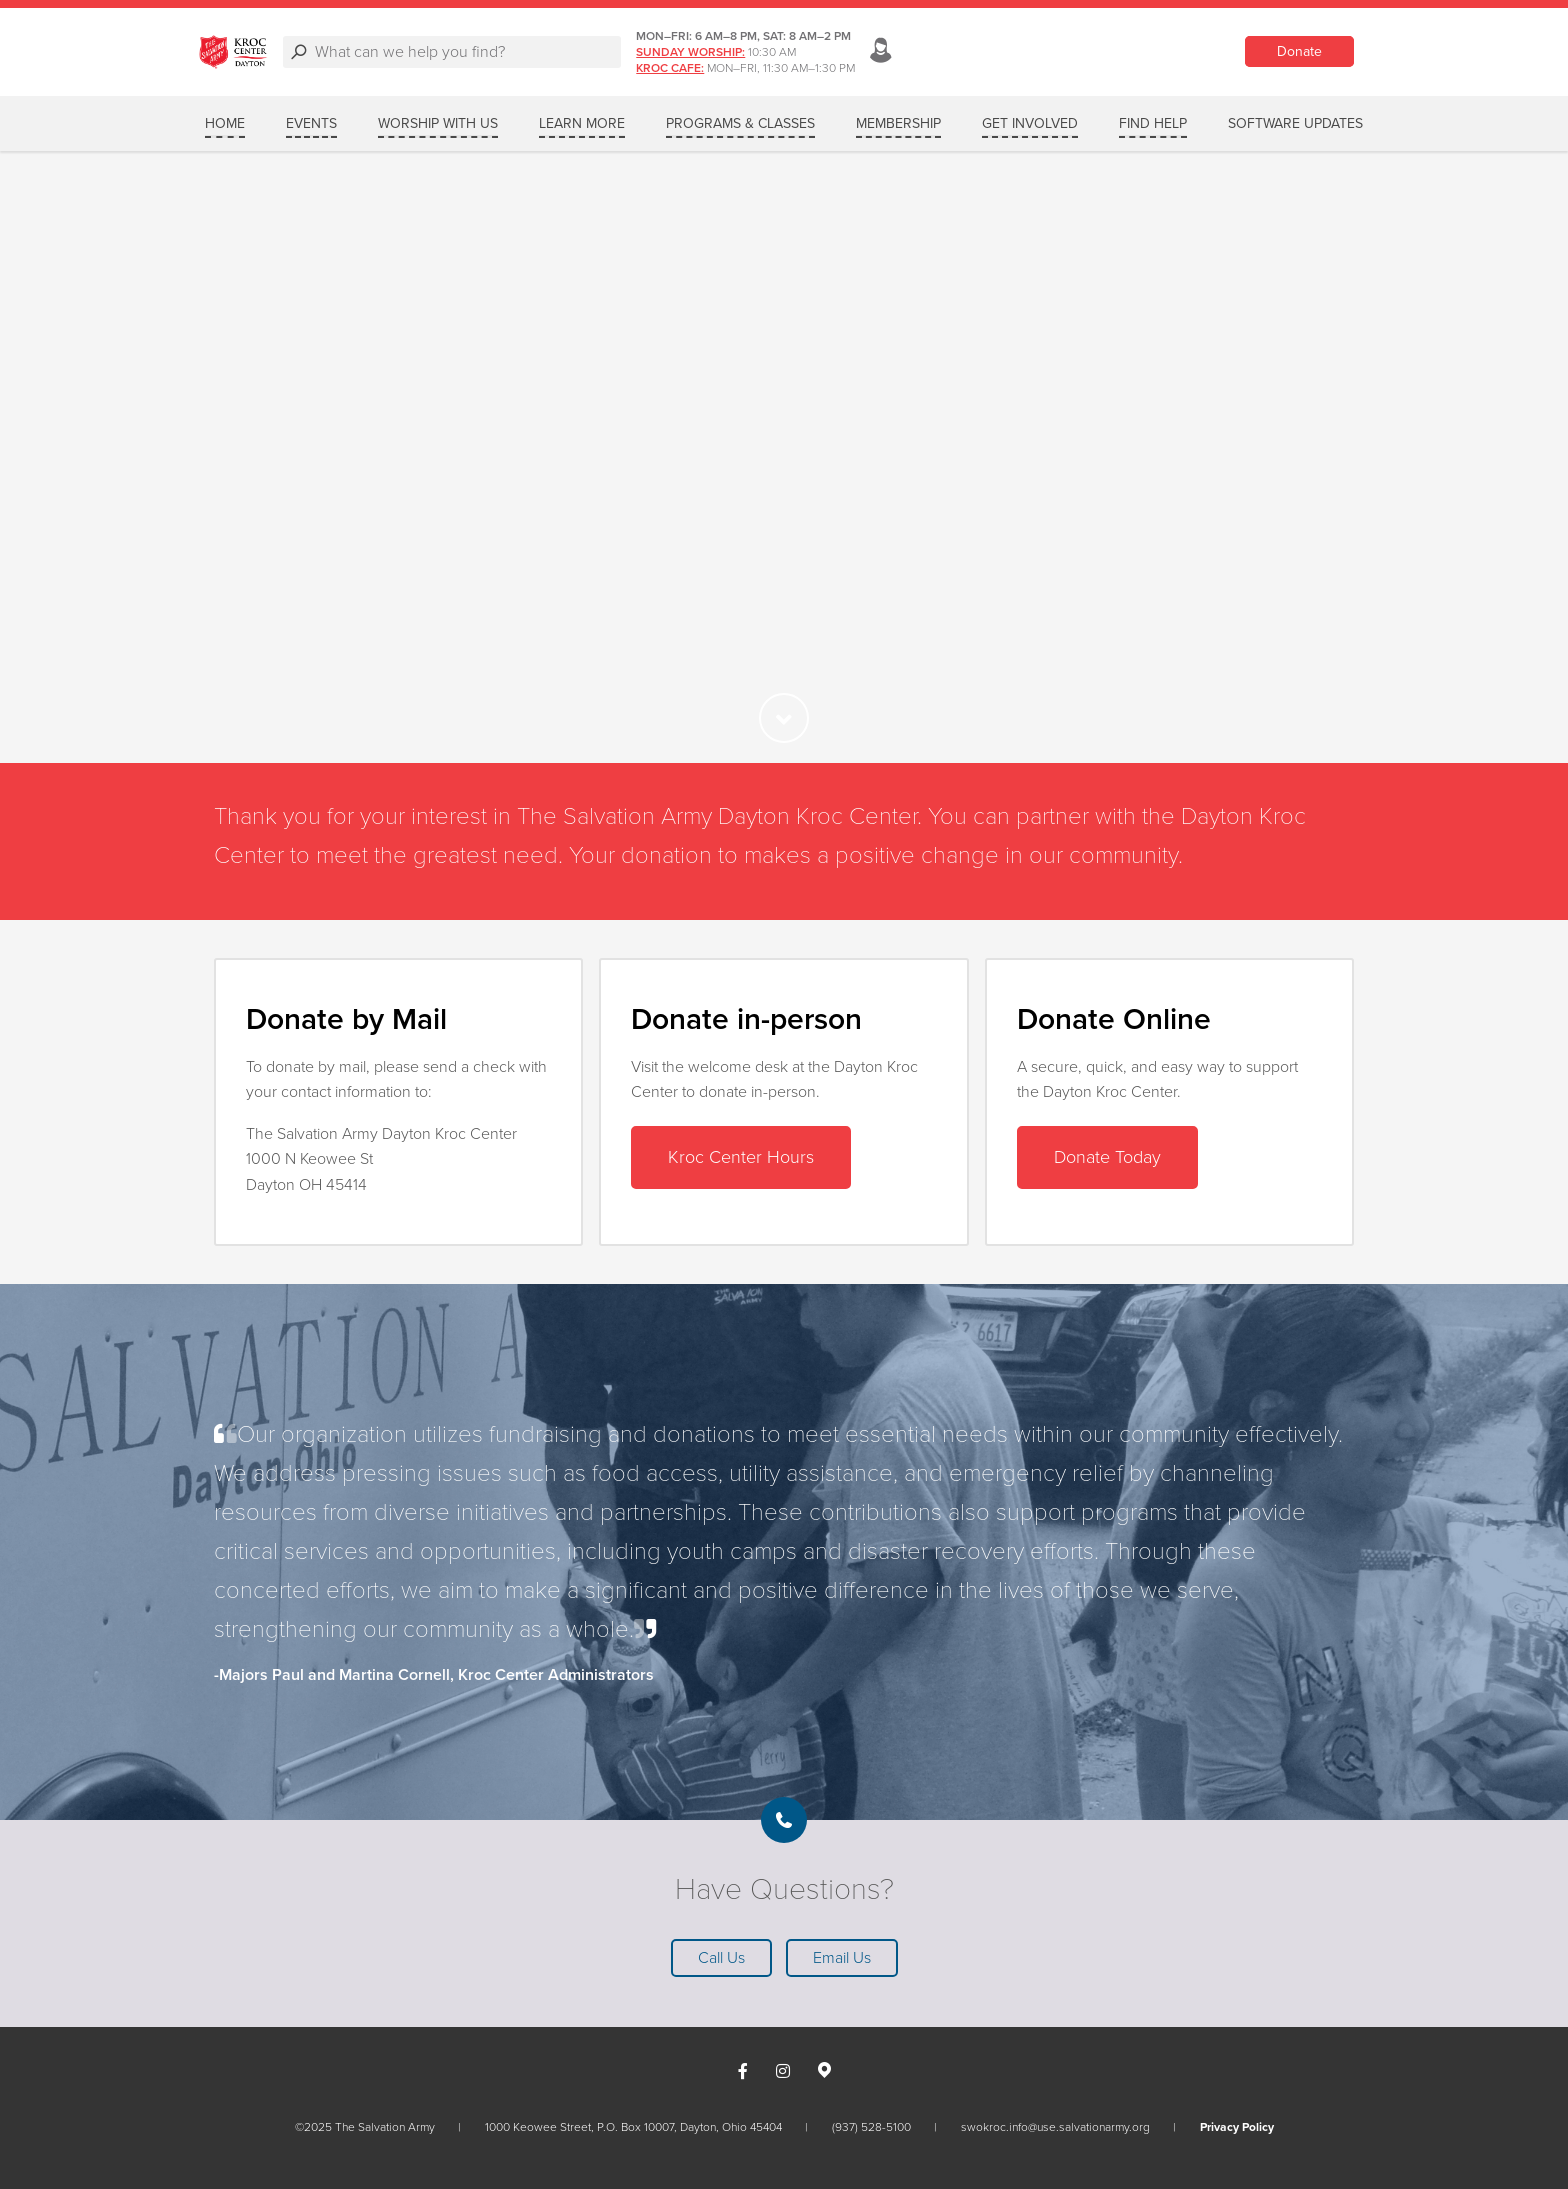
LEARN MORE (582, 123)
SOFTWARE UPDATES (1295, 123)
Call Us (721, 1958)
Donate (1299, 51)
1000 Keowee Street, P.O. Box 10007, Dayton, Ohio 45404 (633, 2127)
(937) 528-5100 (871, 2127)
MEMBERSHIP (898, 123)
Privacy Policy (1237, 2127)
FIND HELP (1153, 123)
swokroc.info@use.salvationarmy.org (1055, 2127)
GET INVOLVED (1030, 123)
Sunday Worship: (1029, 52)
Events (311, 123)
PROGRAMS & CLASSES (740, 123)
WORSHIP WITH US (438, 123)
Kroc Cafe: (1009, 68)
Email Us (842, 1958)
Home (225, 123)
